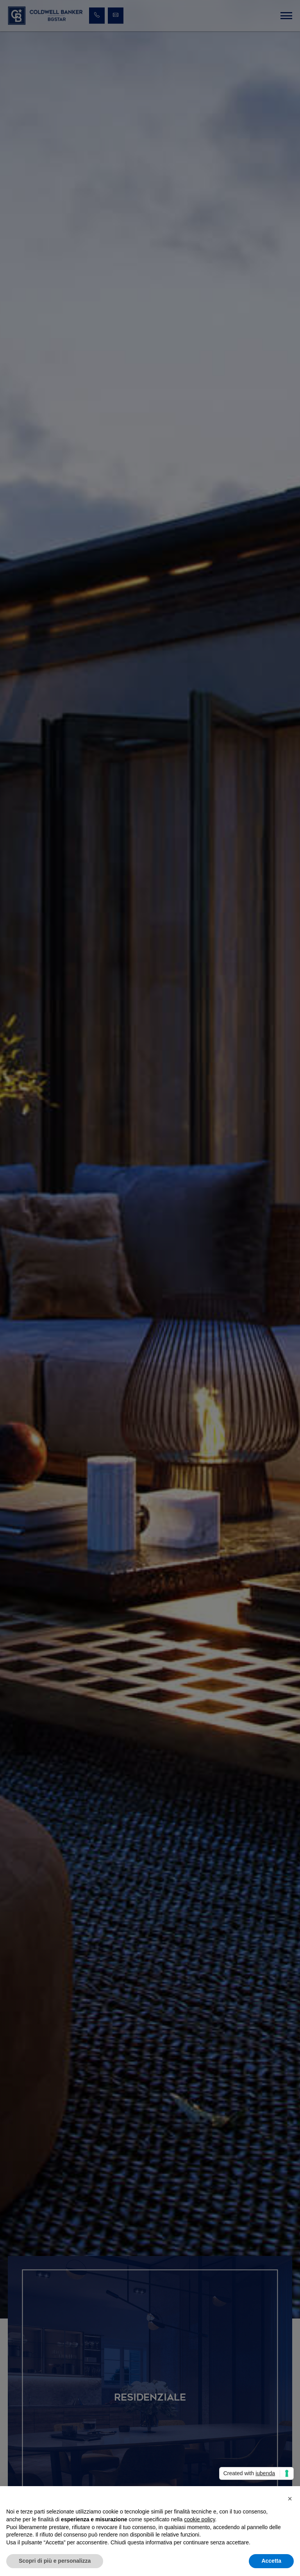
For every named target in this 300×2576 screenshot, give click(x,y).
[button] (290, 2498)
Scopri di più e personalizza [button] (55, 2561)
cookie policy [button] (199, 2519)
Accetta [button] (271, 2561)
